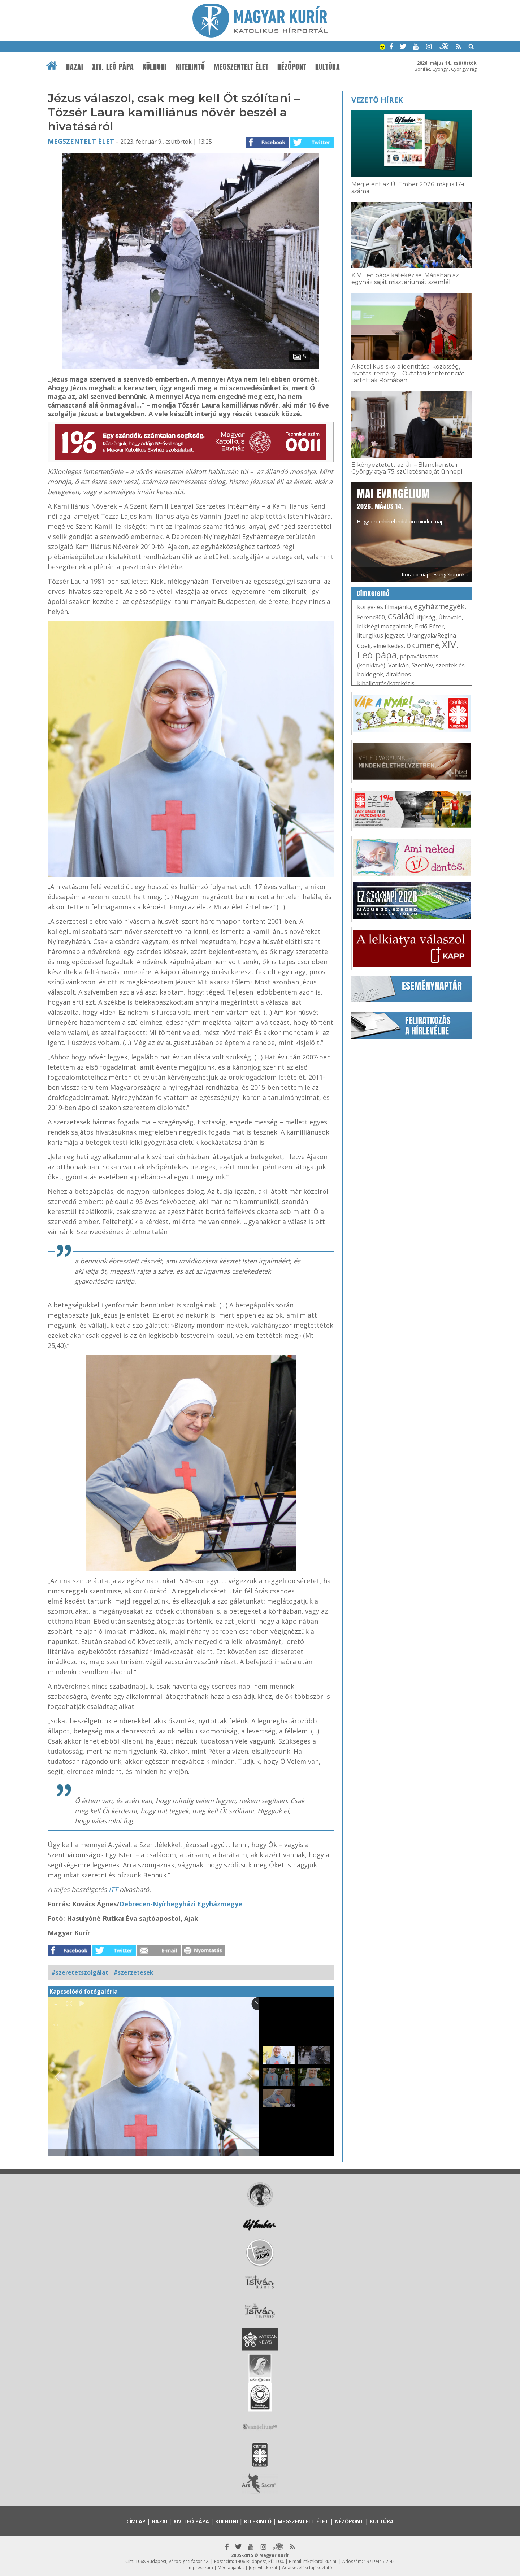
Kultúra (327, 66)
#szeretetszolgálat (79, 1972)
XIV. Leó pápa (113, 66)
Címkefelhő (373, 593)
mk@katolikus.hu (320, 2561)
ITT (113, 1889)
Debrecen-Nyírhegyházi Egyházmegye (180, 1904)
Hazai (74, 66)
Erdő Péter (429, 626)
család (401, 615)
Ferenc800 (371, 617)
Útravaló (450, 617)
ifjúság (426, 617)
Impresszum (200, 2567)
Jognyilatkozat (263, 2567)
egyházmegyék (439, 606)
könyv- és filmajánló (384, 607)
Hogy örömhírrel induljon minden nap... (402, 505)
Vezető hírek (377, 100)
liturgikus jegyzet (380, 635)
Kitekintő (190, 66)
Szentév (422, 665)
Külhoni (155, 66)
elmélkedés (388, 646)
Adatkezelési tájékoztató (307, 2567)
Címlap (136, 2521)
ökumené (423, 645)
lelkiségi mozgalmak (384, 626)
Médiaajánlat (231, 2567)
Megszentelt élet (241, 66)
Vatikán (398, 665)
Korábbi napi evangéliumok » (435, 574)
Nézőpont (292, 66)
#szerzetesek (133, 1972)
